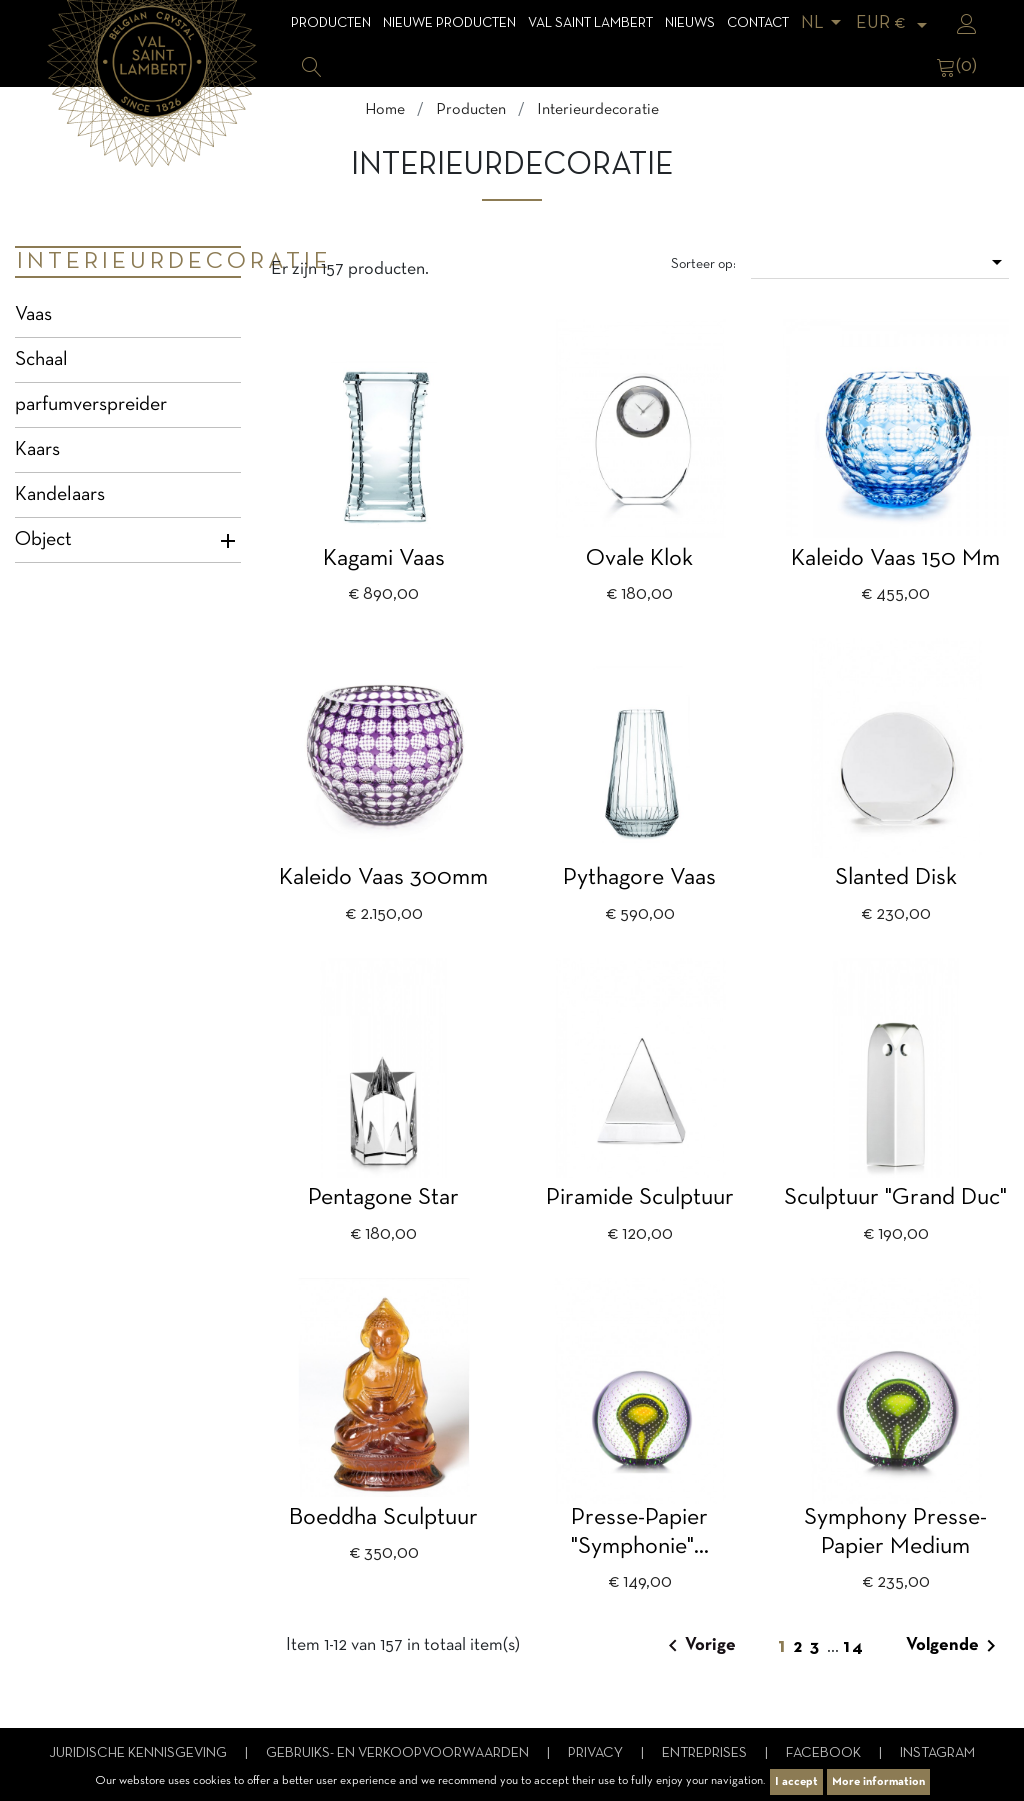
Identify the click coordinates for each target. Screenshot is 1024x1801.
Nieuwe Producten (449, 23)
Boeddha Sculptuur (383, 1518)
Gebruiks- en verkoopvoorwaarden (399, 1753)
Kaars (37, 450)
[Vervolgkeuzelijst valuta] (895, 23)
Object (43, 540)
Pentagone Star (383, 1198)
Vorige (698, 1646)
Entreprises (706, 1753)
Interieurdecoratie (129, 262)
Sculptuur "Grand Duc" (895, 1198)
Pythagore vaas (639, 878)
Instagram (937, 1753)
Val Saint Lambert (590, 23)
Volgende (954, 1646)
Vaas (33, 315)
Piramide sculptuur (640, 1198)
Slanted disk (896, 878)
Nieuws (690, 23)
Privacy (597, 1753)
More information (878, 1782)
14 (854, 1647)
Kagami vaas (384, 559)
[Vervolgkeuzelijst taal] (824, 23)
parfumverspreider (91, 405)
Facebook (825, 1753)
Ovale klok (639, 559)
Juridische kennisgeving (139, 1753)
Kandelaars (60, 495)
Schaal (41, 360)
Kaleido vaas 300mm (383, 878)
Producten (331, 23)
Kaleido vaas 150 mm (895, 559)
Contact (758, 23)
